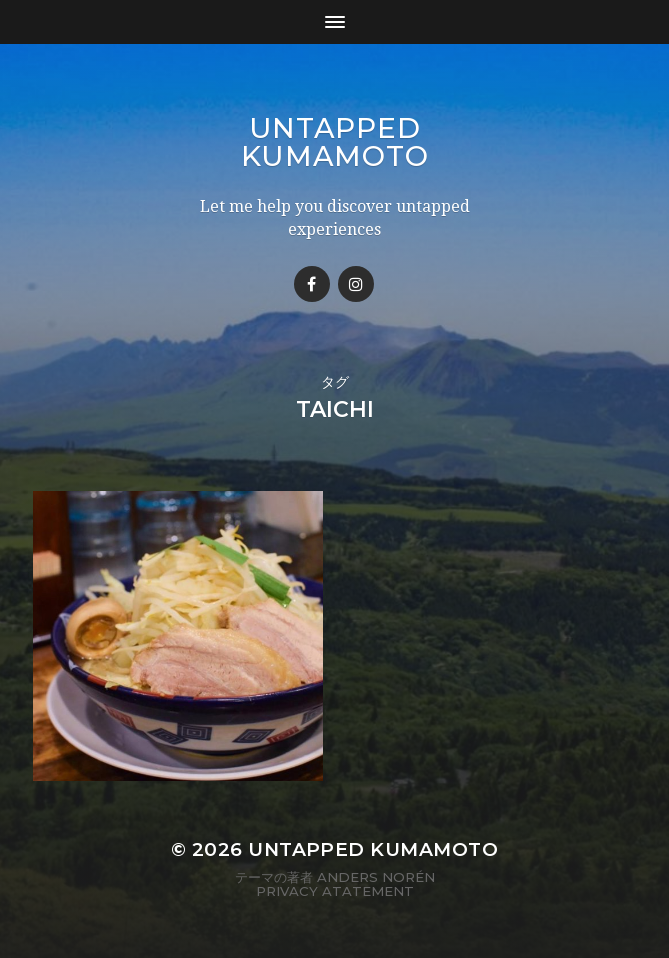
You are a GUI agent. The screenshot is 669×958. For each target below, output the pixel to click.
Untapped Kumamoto (335, 142)
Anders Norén (376, 877)
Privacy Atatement (335, 891)
